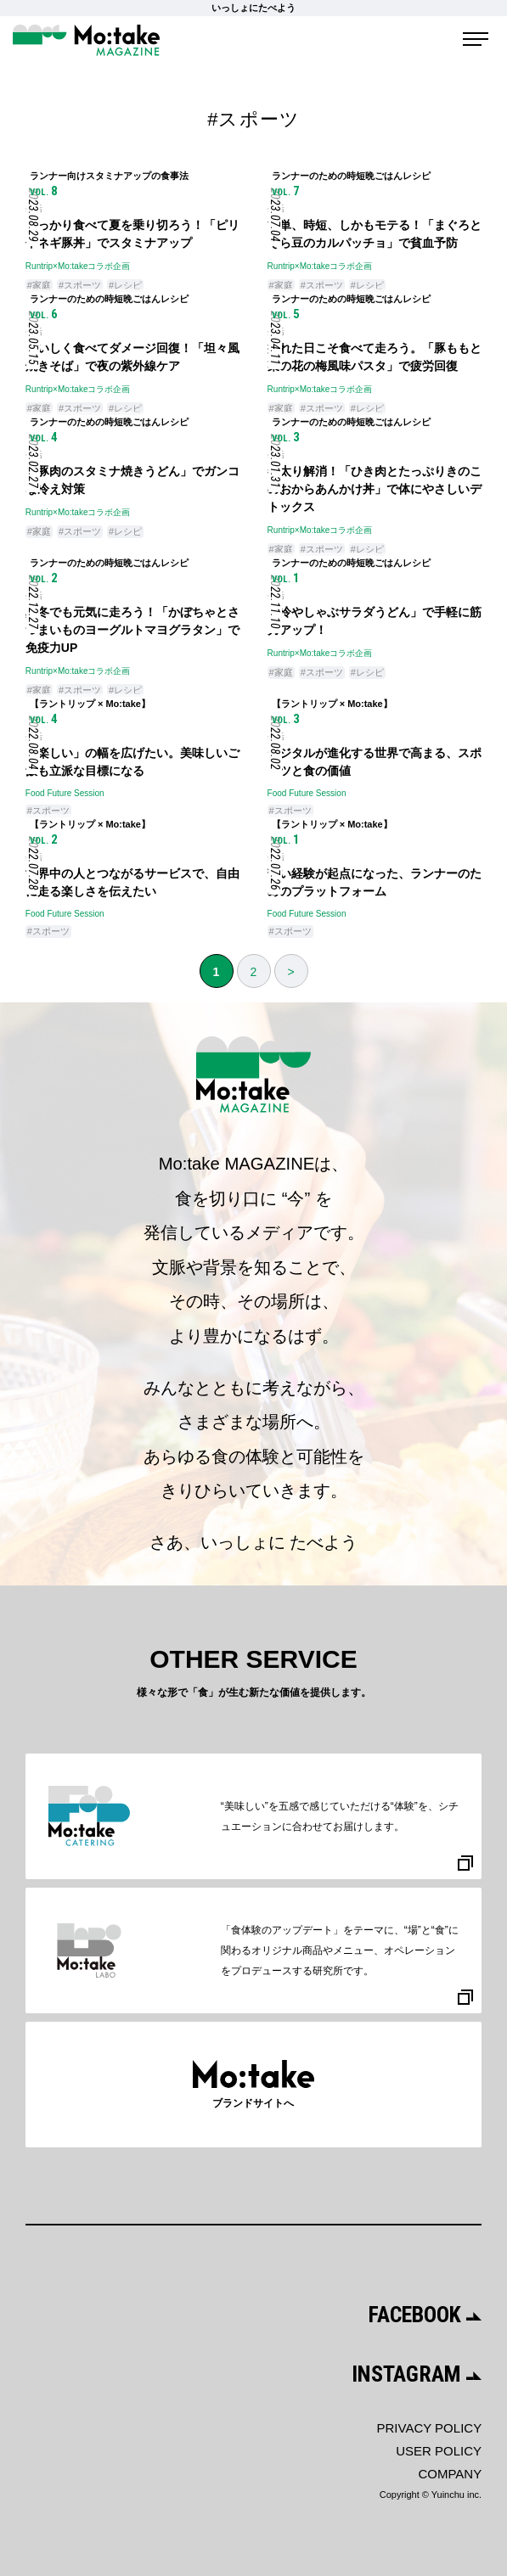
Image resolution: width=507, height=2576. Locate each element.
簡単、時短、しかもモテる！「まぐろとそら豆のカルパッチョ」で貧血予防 (375, 234)
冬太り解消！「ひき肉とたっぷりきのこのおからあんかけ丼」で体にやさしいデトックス (375, 489)
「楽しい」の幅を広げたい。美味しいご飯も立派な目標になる (132, 761)
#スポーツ (80, 285)
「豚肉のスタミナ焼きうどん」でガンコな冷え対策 (132, 480)
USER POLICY (439, 2451)
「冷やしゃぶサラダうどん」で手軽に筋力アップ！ (375, 621)
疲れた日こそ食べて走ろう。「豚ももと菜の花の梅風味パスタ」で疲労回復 (375, 357)
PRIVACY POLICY (429, 2428)
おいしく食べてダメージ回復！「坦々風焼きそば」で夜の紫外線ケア (132, 357)
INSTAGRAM (417, 2374)
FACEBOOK (425, 2314)
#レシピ (125, 285)
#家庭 (39, 285)
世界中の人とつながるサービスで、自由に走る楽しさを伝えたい (132, 882)
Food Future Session (64, 793)
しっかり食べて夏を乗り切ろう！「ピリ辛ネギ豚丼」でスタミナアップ (132, 234)
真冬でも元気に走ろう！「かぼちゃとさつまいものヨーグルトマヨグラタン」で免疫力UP (132, 629)
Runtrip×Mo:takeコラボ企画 (78, 266)
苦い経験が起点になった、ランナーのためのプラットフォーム (375, 882)
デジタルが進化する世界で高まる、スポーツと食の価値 (375, 761)
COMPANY (450, 2474)
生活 (33, 208)
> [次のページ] (290, 972)
